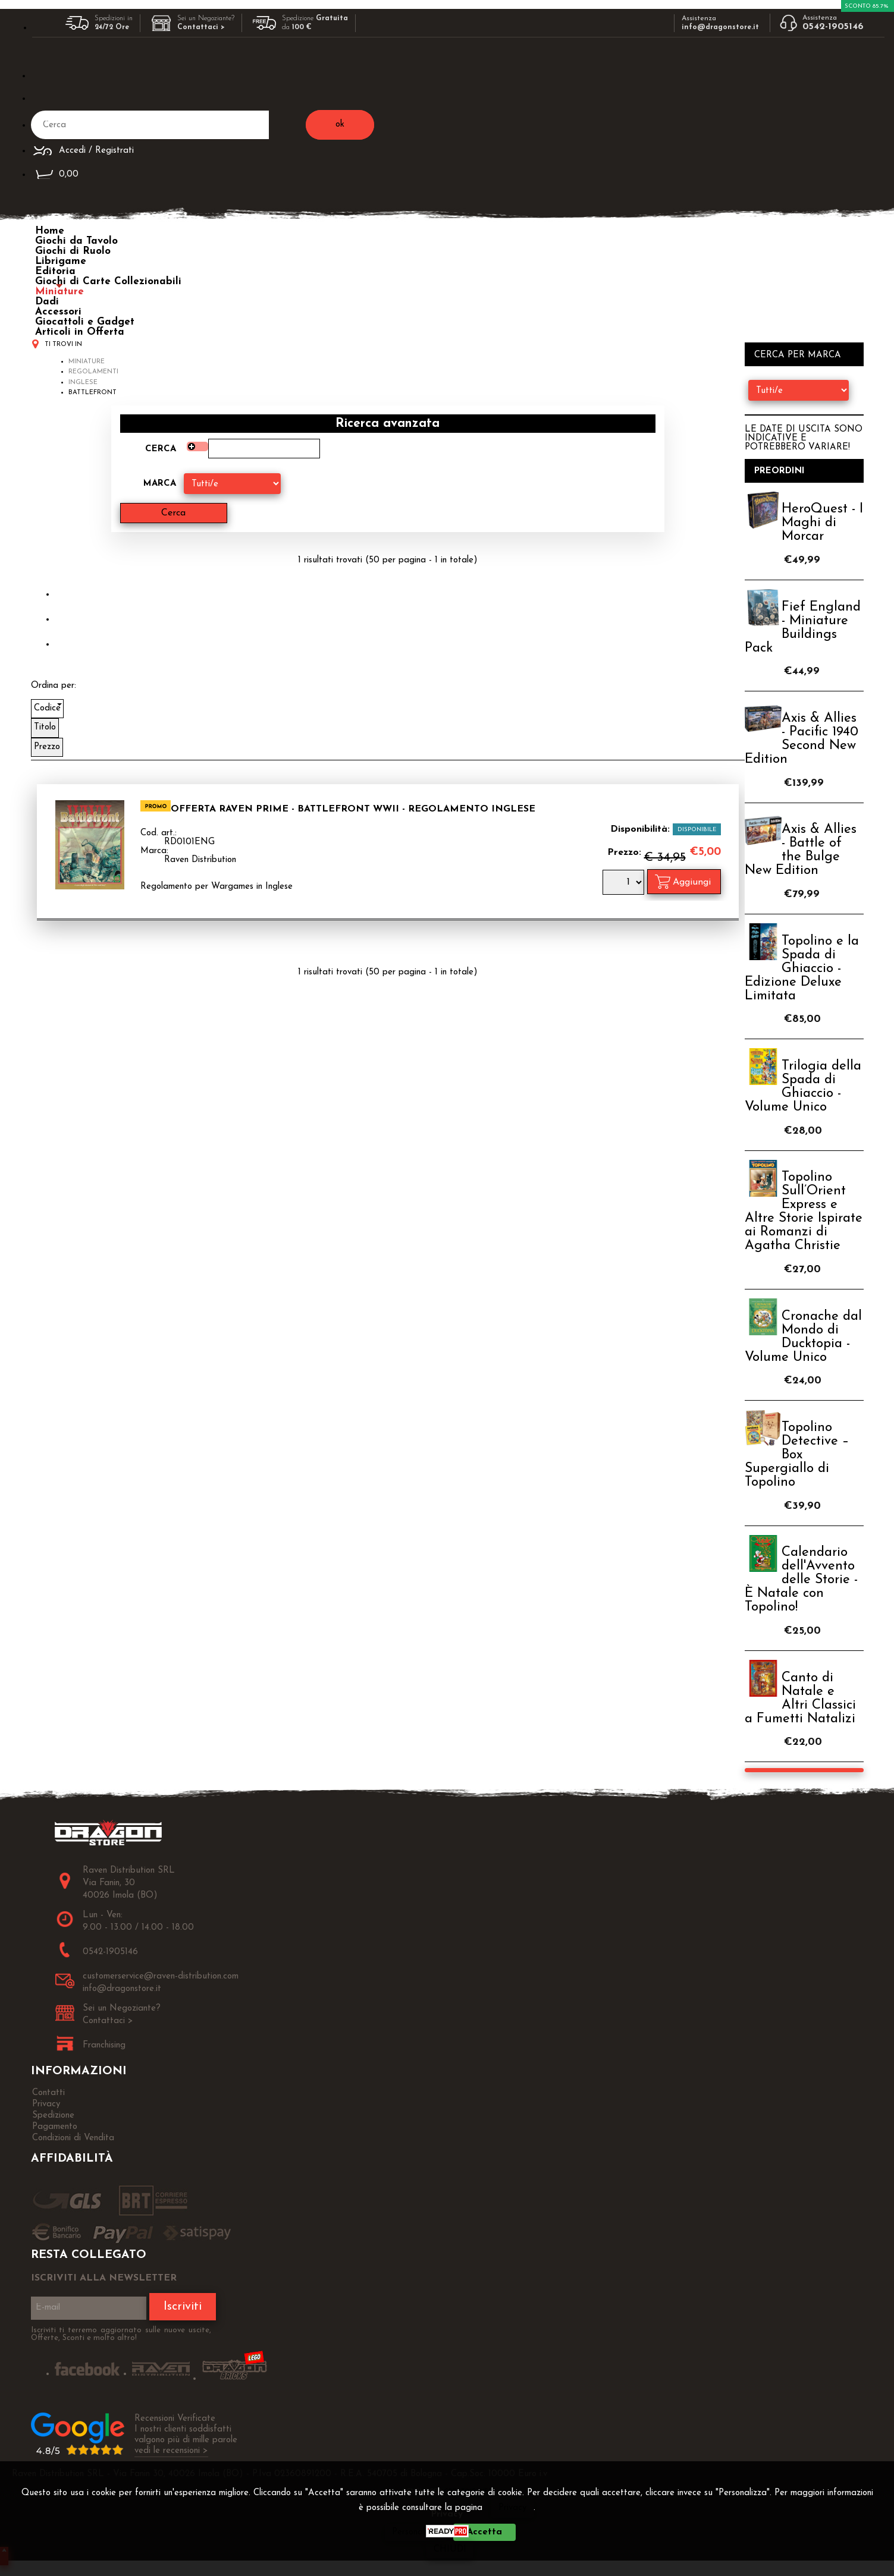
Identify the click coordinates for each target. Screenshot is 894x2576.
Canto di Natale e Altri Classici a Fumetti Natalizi (800, 1698)
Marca (159, 483)
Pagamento (54, 2126)
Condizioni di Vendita (73, 2138)
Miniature (59, 292)
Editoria (55, 271)
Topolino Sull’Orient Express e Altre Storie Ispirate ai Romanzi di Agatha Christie (803, 1212)
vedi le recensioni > (171, 2450)
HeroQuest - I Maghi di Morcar (822, 522)
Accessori (58, 312)
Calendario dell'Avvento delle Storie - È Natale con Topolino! (801, 1580)
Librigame (60, 261)
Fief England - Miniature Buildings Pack (803, 627)
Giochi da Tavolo (76, 241)
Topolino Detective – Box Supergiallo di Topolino (797, 1455)
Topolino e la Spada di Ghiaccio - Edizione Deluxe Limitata (802, 969)
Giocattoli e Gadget (84, 322)
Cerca (160, 449)
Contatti (48, 2093)
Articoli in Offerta (79, 332)
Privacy (512, 2507)
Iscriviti (183, 2307)
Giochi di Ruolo (73, 251)
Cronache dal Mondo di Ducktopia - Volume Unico (803, 1337)
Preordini (779, 471)
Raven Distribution (200, 859)
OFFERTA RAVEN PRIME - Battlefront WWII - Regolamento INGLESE (353, 809)
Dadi (47, 302)
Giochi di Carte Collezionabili (108, 281)
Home (49, 231)
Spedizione (53, 2115)
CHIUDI (450, 2549)
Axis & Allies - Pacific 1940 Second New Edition (801, 739)
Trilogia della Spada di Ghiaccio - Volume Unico (803, 1086)
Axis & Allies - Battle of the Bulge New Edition (801, 850)
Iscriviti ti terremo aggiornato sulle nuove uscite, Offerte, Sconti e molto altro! (121, 2334)
